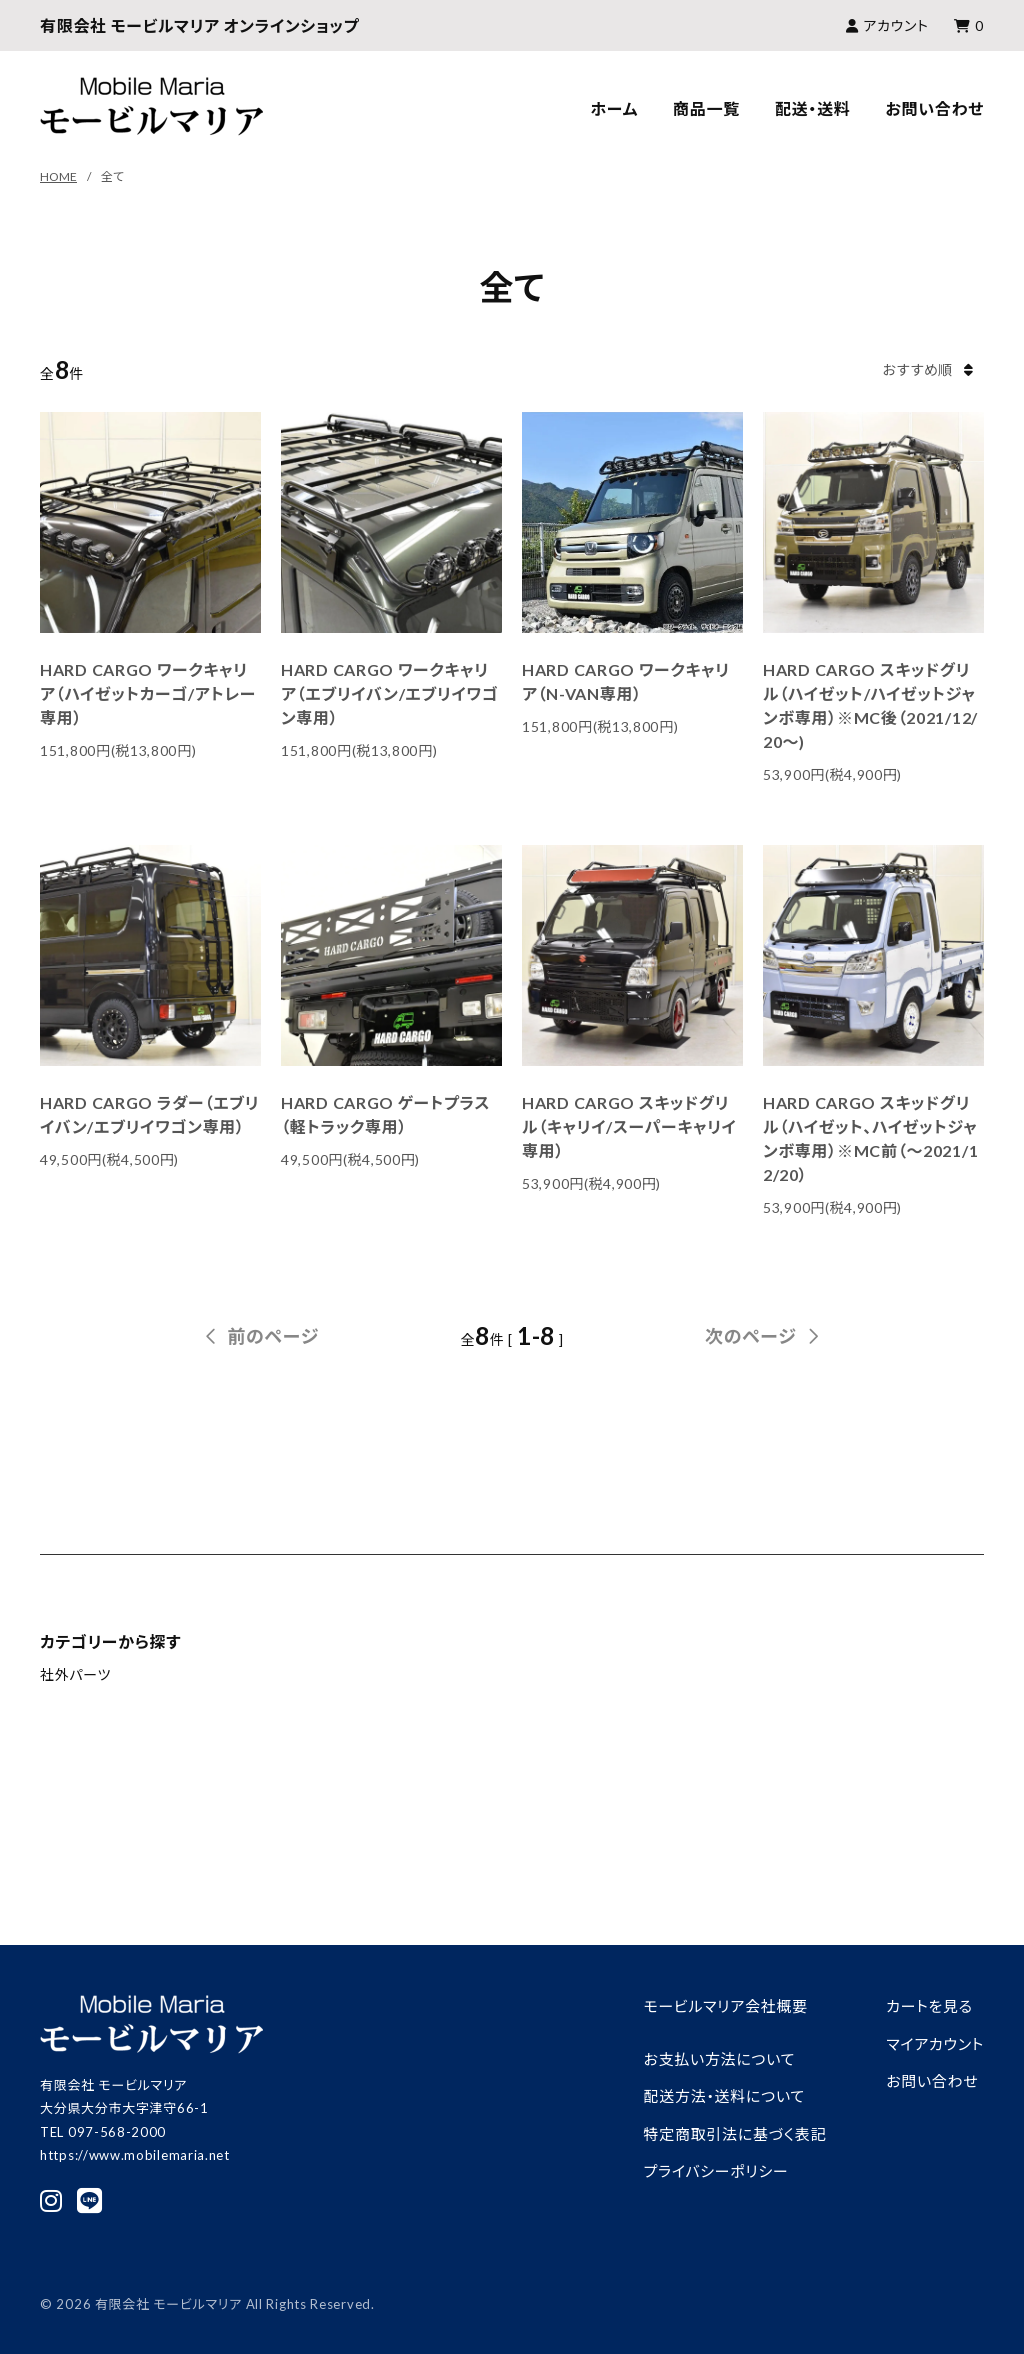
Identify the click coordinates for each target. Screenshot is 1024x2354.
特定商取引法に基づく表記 (735, 2134)
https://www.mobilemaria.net (135, 2155)
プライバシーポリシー (716, 2171)
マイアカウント (935, 2044)
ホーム (614, 108)
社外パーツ (75, 1674)
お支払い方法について (720, 2059)
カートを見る (929, 2006)
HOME (58, 176)
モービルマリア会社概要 (726, 2006)
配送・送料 (813, 108)
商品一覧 (706, 108)
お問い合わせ (934, 108)
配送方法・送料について (724, 2096)
